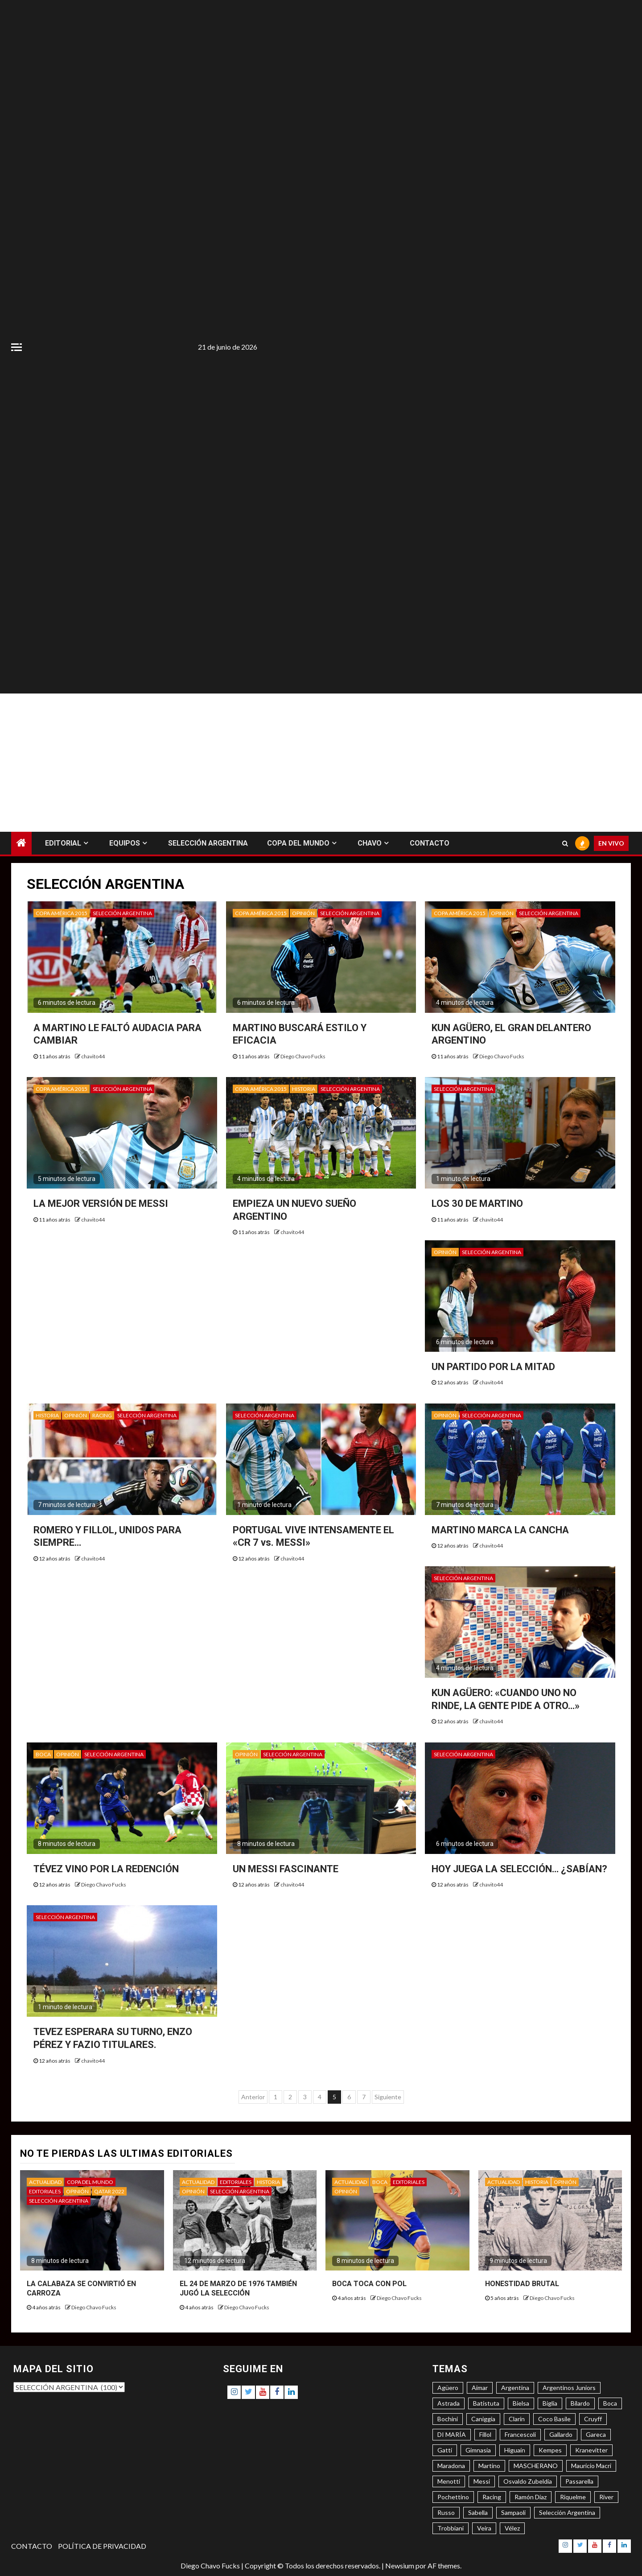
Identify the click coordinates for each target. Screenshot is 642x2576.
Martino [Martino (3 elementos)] (489, 2465)
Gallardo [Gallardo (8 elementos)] (560, 2434)
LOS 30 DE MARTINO (477, 1203)
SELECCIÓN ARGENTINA (208, 843)
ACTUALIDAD (45, 2182)
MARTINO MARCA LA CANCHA (500, 1530)
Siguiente (387, 2097)
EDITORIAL (63, 843)
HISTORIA (303, 1089)
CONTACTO (429, 843)
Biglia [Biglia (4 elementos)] (550, 2403)
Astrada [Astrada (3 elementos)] (448, 2403)
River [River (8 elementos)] (606, 2497)
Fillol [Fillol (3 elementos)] (485, 2434)
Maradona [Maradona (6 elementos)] (451, 2465)
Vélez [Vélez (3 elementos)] (512, 2528)
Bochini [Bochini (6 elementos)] (447, 2419)
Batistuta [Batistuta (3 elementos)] (486, 2403)
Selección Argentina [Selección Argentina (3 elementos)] (567, 2512)
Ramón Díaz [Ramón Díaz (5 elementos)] (530, 2497)
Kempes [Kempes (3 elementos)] (550, 2450)
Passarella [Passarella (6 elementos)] (579, 2481)
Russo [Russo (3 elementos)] (446, 2512)
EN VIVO (611, 843)
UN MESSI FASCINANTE (285, 1868)
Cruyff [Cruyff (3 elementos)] (593, 2419)
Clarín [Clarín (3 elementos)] (517, 2419)
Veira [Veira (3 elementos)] (484, 2528)
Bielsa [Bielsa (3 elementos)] (521, 2403)
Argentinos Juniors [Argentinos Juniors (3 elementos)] (569, 2387)
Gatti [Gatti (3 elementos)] (444, 2450)
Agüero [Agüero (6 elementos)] (447, 2387)
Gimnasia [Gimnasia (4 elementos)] (478, 2450)
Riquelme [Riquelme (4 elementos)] (573, 2497)
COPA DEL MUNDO (298, 843)
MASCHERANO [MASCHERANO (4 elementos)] (536, 2465)
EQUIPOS (124, 843)
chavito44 (93, 1056)
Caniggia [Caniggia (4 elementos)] (483, 2419)
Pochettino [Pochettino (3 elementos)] (453, 2497)
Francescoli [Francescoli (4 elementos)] (520, 2434)
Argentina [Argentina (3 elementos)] (515, 2387)
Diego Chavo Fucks (302, 1056)
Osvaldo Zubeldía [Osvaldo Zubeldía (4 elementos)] (527, 2481)
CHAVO (370, 843)
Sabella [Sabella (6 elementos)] (478, 2512)
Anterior (253, 2097)
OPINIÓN (303, 913)
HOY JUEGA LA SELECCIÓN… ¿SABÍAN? (519, 1868)
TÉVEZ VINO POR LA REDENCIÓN (106, 1868)
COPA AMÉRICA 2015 (61, 913)
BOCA (43, 1754)
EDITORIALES (45, 2191)
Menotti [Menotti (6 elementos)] (448, 2481)
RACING (102, 1415)
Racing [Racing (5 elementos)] (491, 2497)
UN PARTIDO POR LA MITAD (493, 1366)
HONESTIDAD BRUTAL (522, 2283)
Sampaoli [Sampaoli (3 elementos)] (513, 2512)
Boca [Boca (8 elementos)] (610, 2403)
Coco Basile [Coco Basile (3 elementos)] (554, 2419)
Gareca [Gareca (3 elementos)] (596, 2434)
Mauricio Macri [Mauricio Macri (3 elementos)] (591, 2465)
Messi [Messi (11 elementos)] (481, 2481)
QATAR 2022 (109, 2191)
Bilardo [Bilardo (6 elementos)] (580, 2403)
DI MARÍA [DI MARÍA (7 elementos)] (451, 2434)
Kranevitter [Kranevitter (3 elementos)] (591, 2450)
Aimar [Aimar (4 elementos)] (480, 2387)
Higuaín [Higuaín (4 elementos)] (514, 2450)
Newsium (399, 2565)
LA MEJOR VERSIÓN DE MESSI (100, 1203)
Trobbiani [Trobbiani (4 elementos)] (450, 2528)
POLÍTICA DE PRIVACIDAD (102, 2546)
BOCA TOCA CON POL (369, 2283)
